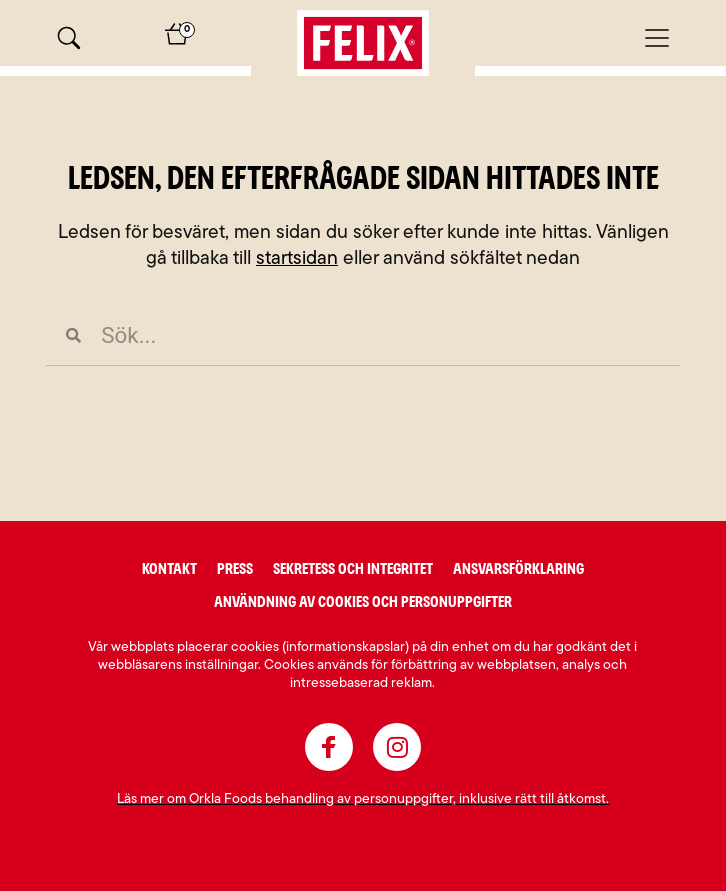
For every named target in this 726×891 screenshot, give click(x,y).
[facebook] (329, 747)
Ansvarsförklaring (518, 569)
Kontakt (169, 569)
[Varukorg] (177, 41)
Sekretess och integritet (353, 569)
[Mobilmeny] (657, 38)
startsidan (297, 259)
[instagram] (397, 747)
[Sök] (69, 38)
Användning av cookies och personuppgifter (363, 602)
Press (235, 569)
